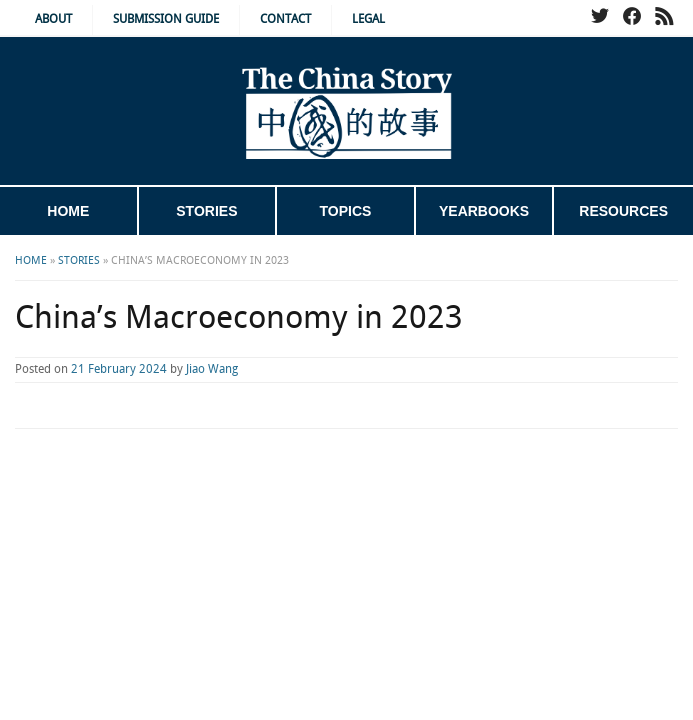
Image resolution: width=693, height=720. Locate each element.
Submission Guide (166, 19)
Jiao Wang (212, 369)
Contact (285, 19)
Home (68, 211)
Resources (623, 211)
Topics (346, 211)
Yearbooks (484, 211)
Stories (206, 211)
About (53, 19)
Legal (368, 19)
